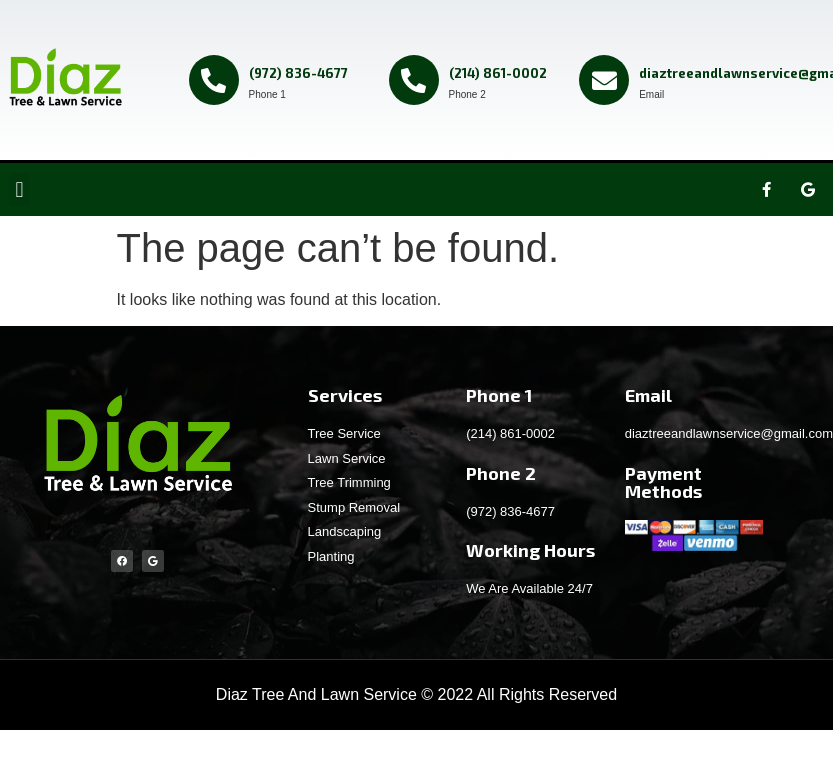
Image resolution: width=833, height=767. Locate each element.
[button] (19, 189)
